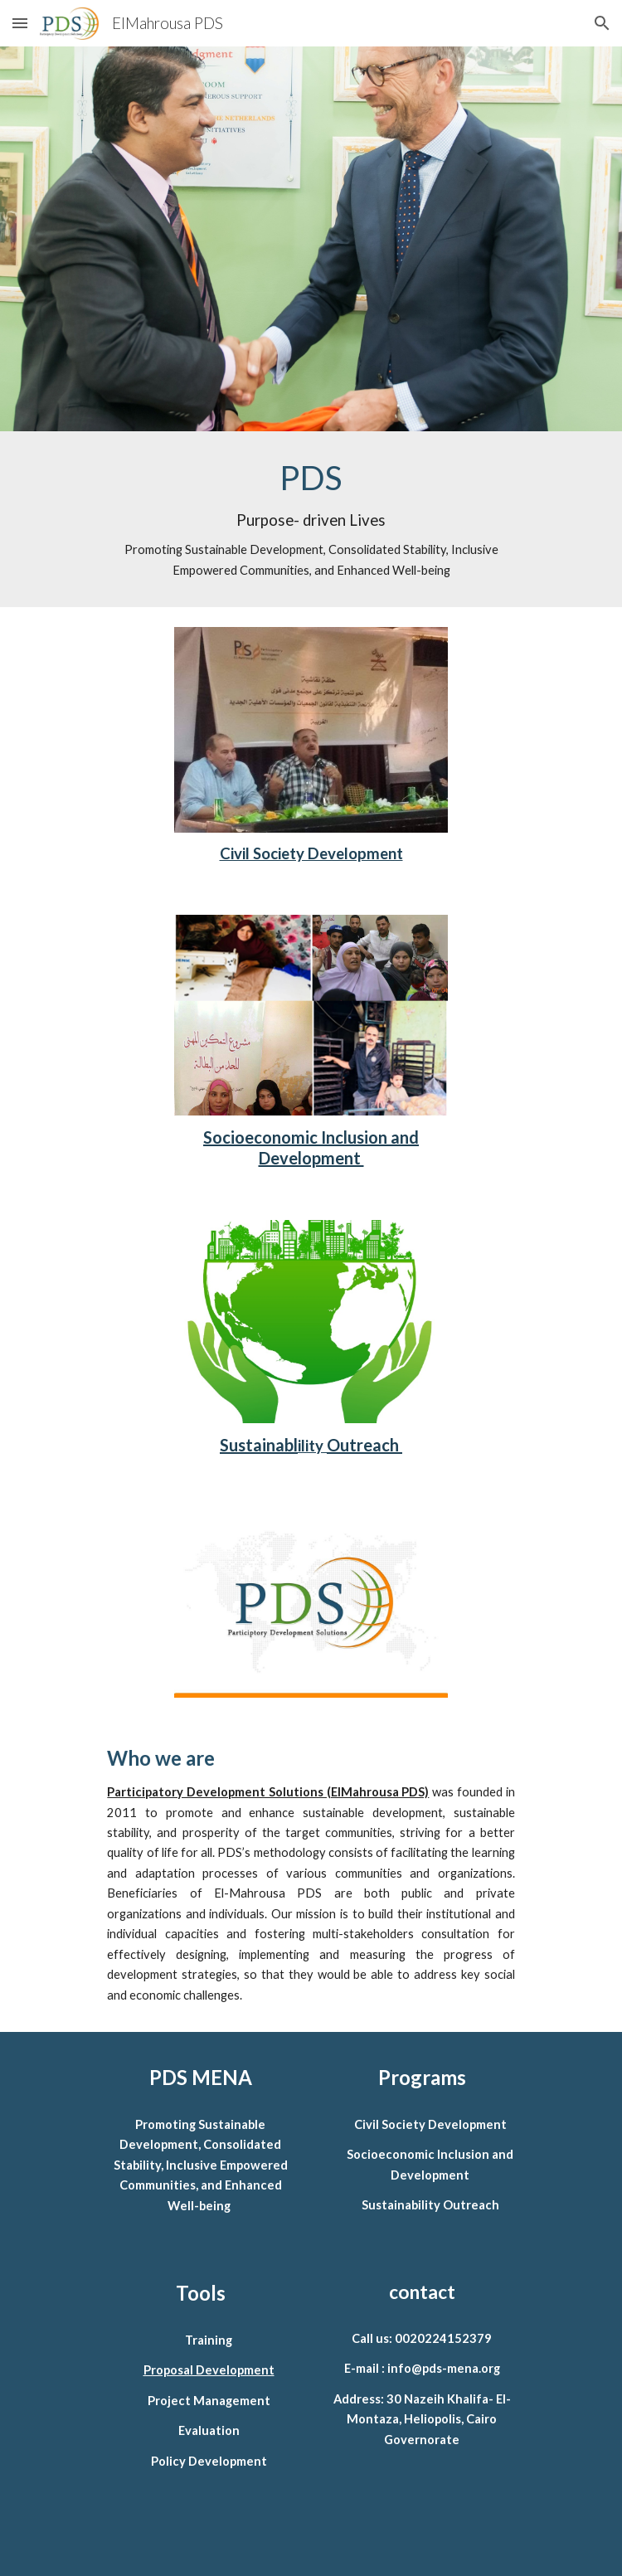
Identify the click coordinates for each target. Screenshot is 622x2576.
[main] (310, 519)
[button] (20, 23)
